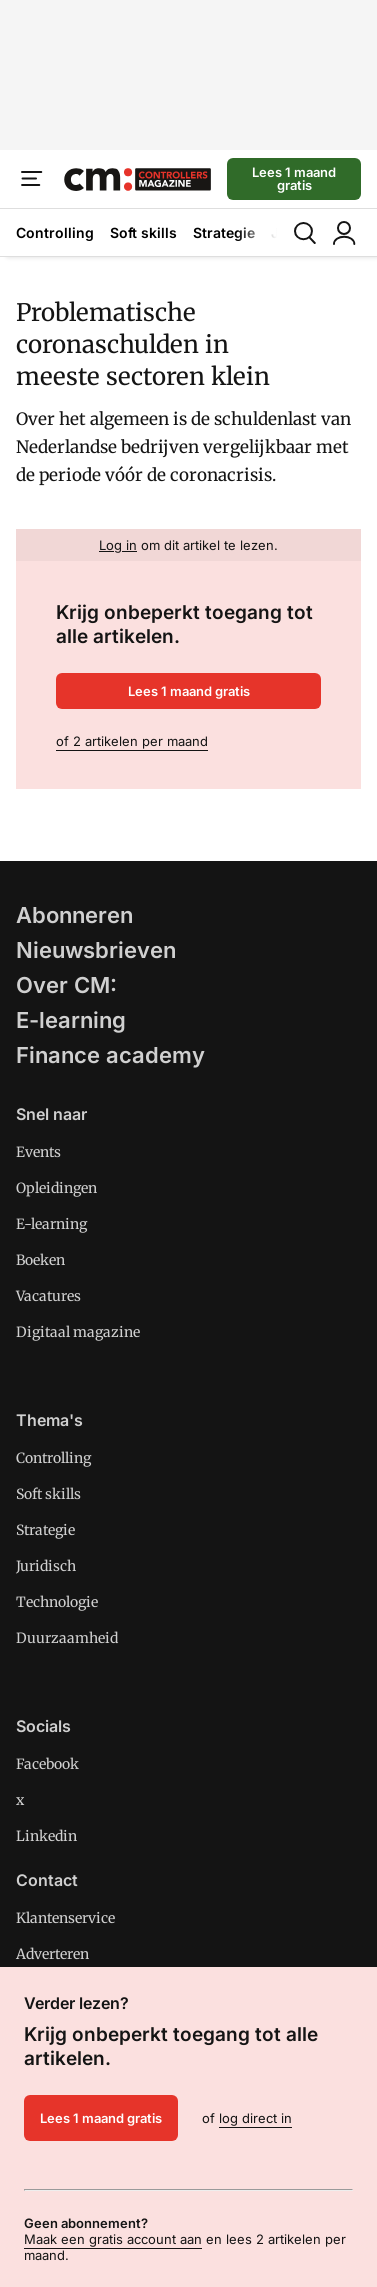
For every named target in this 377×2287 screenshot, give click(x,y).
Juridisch (46, 1566)
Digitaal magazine (78, 1332)
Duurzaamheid (67, 1638)
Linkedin (46, 1836)
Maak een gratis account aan (113, 2239)
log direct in (255, 2118)
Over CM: (66, 985)
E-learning (71, 1020)
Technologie (57, 1602)
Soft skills (143, 232)
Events (38, 1152)
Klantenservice (65, 1918)
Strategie (224, 232)
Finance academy (110, 1055)
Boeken (40, 1260)
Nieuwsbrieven (96, 950)
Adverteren (52, 1954)
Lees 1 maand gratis (294, 178)
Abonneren (74, 915)
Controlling (55, 232)
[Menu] (32, 179)
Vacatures (48, 1296)
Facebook (47, 1764)
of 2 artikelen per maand (132, 741)
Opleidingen (56, 1188)
